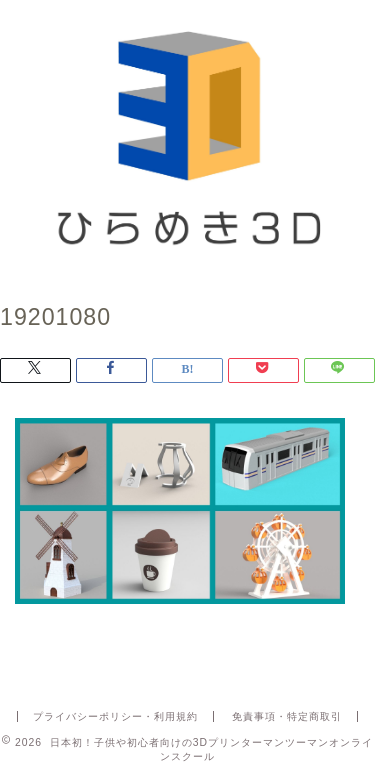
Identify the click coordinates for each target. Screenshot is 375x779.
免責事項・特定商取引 (287, 716)
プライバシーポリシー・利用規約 (115, 716)
